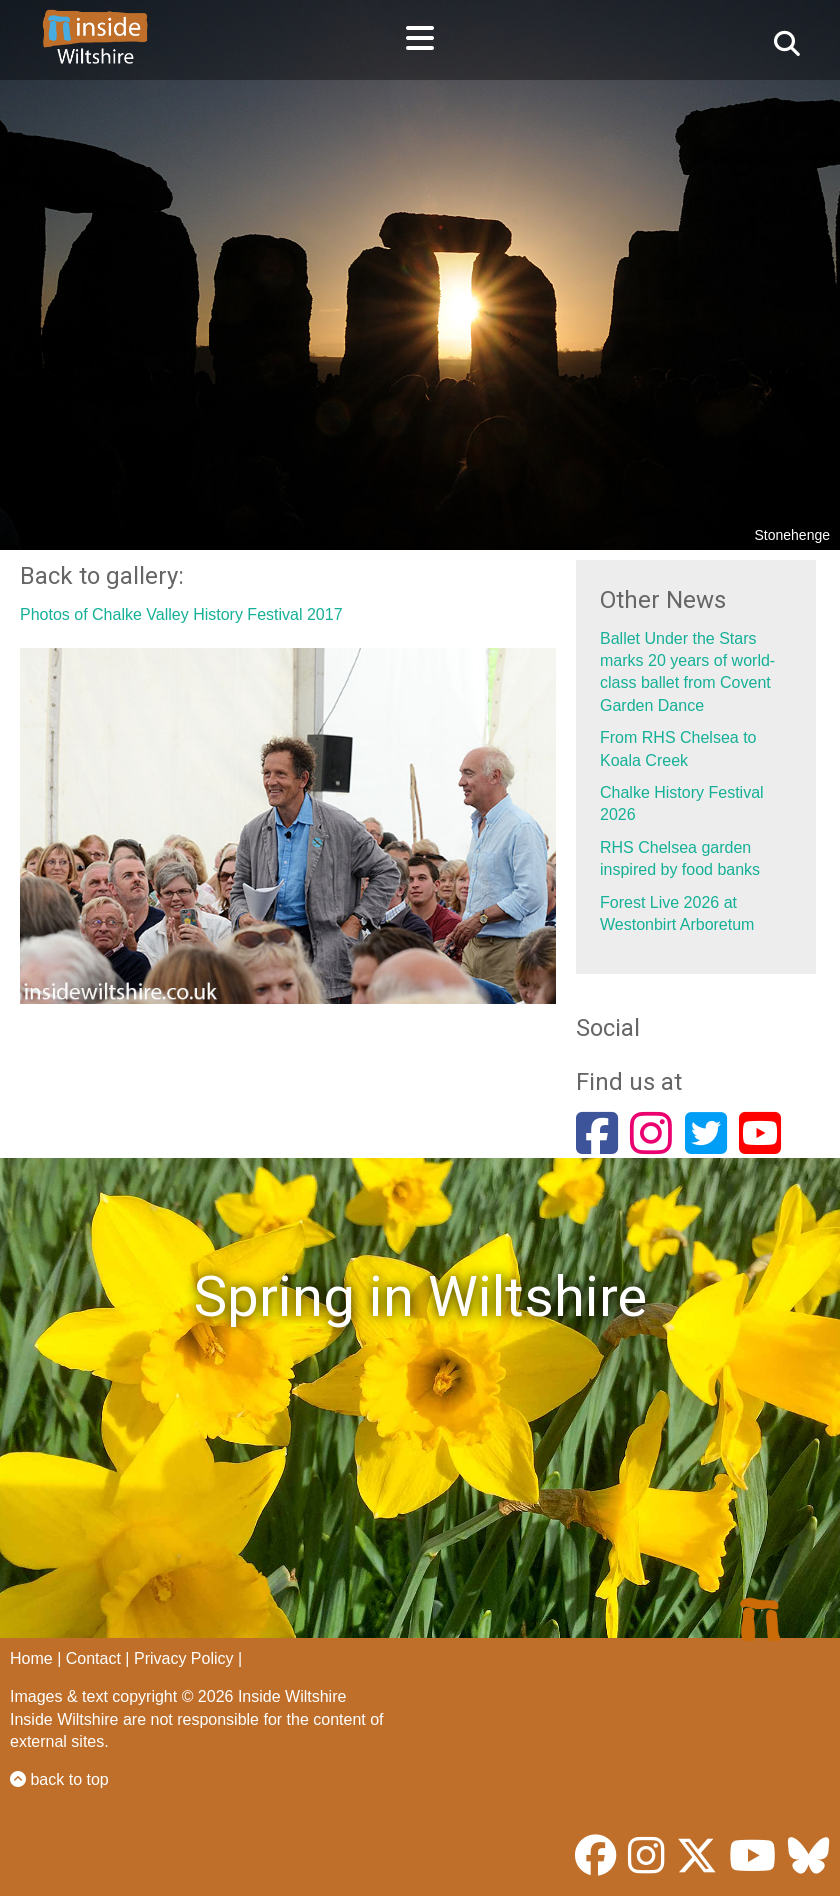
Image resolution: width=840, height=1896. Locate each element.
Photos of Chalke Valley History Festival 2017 (181, 614)
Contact (93, 1658)
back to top (59, 1779)
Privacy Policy (184, 1658)
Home (31, 1658)
